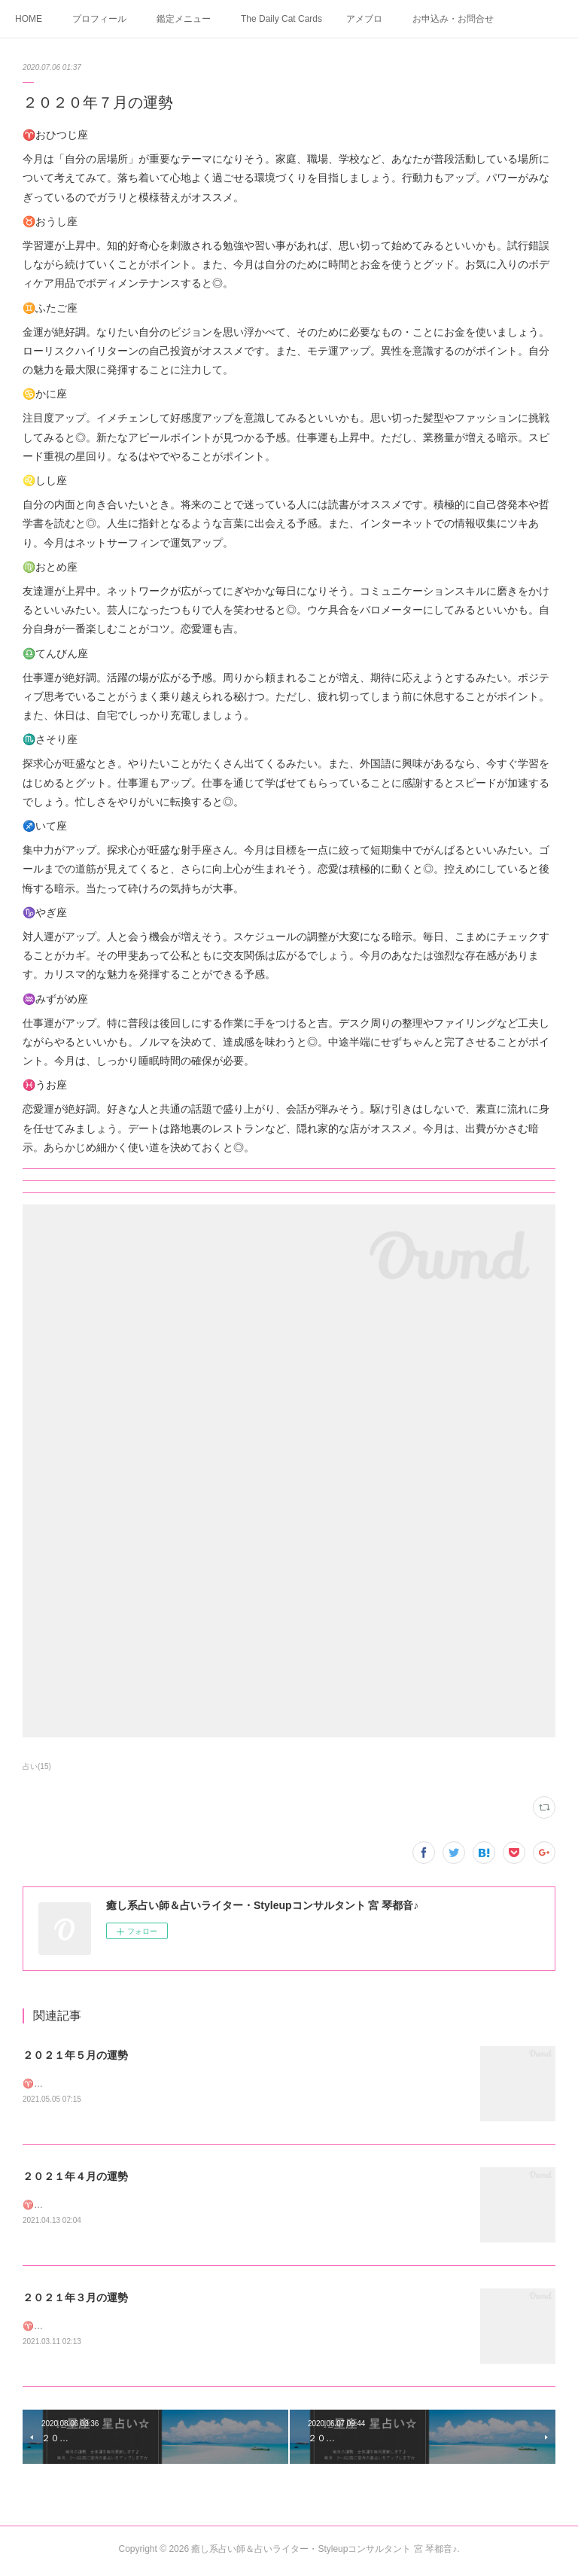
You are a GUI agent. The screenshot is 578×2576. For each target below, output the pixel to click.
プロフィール (99, 19)
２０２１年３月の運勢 (75, 2300)
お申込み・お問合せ (453, 19)
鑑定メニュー (184, 19)
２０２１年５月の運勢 (75, 2055)
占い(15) (37, 1766)
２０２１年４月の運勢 (75, 2177)
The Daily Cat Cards (281, 19)
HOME (28, 19)
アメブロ (364, 19)
